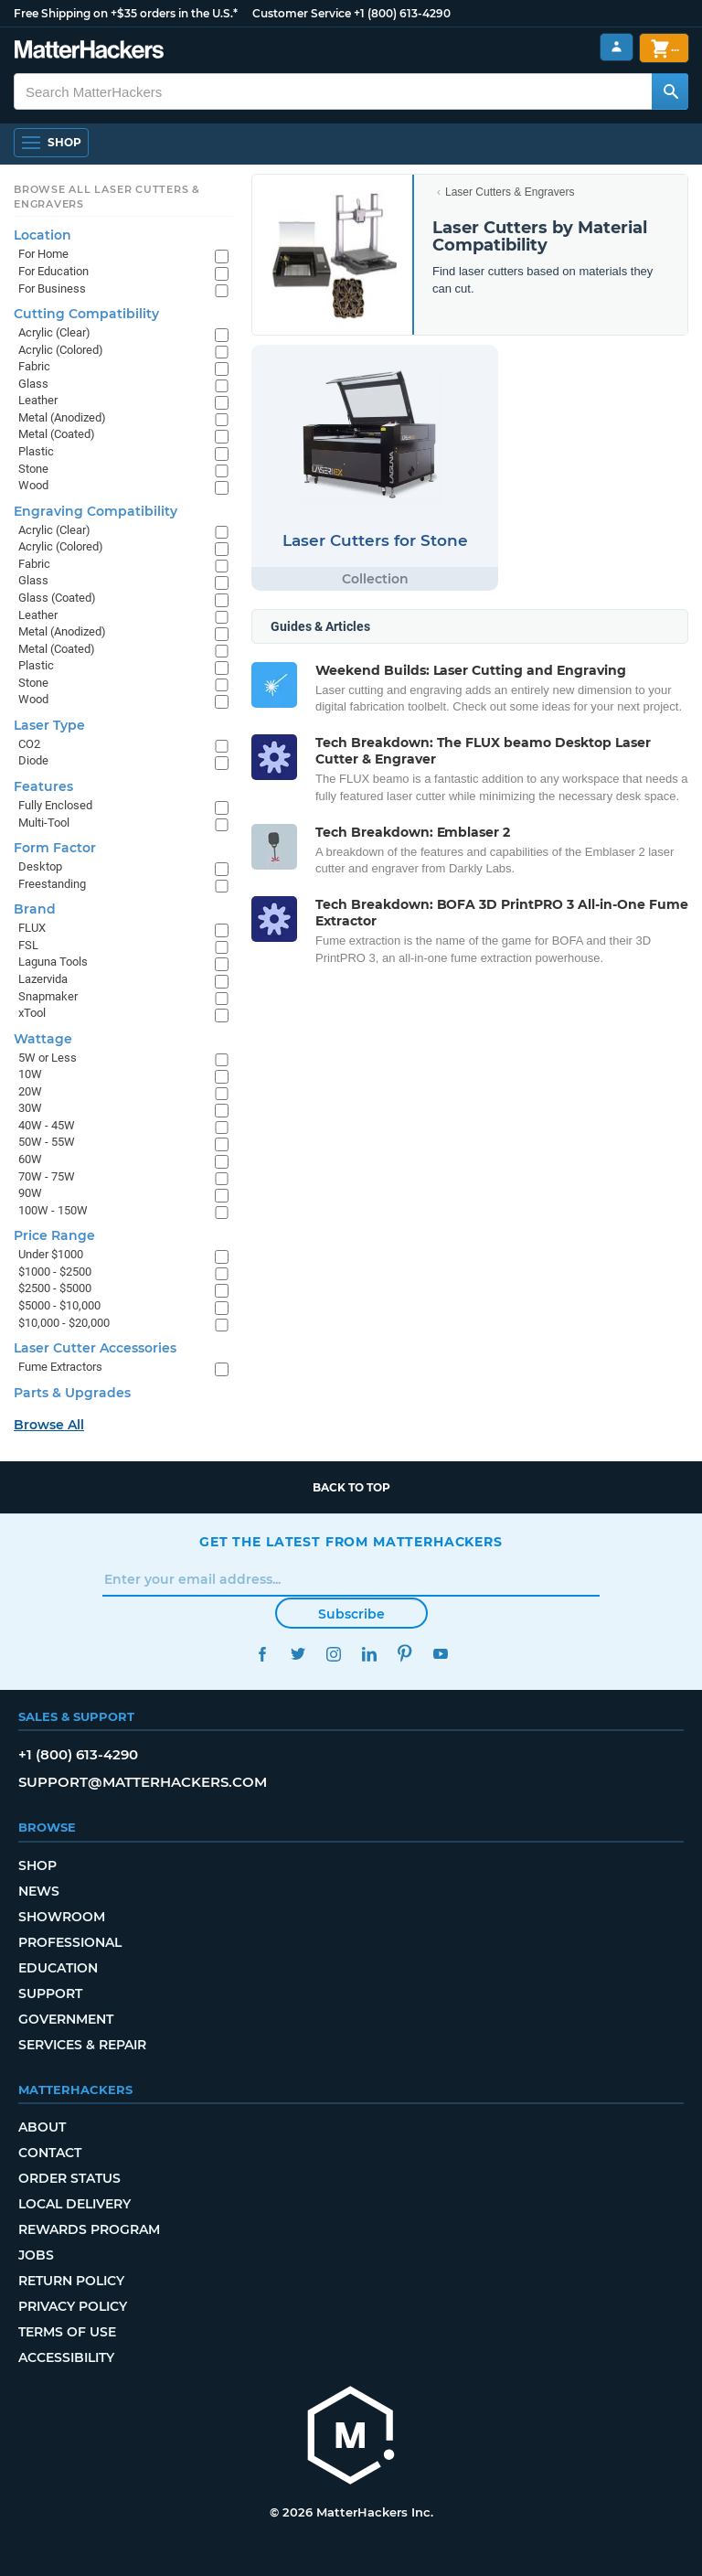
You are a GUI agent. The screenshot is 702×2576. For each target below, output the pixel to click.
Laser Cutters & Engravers (509, 192)
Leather (38, 400)
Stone (33, 469)
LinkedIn (369, 1654)
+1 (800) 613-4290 (402, 13)
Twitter (298, 1654)
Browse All (49, 1424)
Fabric (34, 366)
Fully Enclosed (55, 805)
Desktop (40, 866)
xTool (32, 1013)
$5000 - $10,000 (59, 1305)
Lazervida (43, 979)
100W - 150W (53, 1210)
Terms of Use (67, 2332)
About (42, 2127)
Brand (35, 909)
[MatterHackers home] (351, 2437)
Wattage (43, 1039)
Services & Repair (82, 2044)
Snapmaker (48, 996)
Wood (33, 485)
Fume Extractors (60, 1367)
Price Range (54, 1235)
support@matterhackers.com (142, 1781)
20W (30, 1091)
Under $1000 (50, 1254)
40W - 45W (46, 1125)
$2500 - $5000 (54, 1288)
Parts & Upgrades (72, 1392)
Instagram (333, 1654)
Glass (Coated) (57, 597)
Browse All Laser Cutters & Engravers (107, 196)
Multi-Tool (43, 822)
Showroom (61, 1916)
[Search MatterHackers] (670, 91)
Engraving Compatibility (95, 511)
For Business (52, 288)
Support (50, 1993)
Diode (33, 760)
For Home (43, 254)
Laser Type (49, 725)
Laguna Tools (53, 961)
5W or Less (47, 1057)
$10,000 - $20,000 (64, 1323)
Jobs (36, 2255)
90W (30, 1193)
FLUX (32, 928)
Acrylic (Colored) (60, 350)
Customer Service (301, 13)
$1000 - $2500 (54, 1271)
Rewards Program (89, 2229)
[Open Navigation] (51, 142)
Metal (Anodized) (62, 417)
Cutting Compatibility (86, 313)
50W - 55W (46, 1142)
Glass (33, 383)
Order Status (69, 2178)
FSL (28, 945)
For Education (53, 271)
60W (30, 1159)
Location (42, 235)
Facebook (262, 1654)
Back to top (351, 1487)
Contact (49, 2152)
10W (30, 1074)
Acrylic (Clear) (54, 332)
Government (65, 2019)
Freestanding (52, 884)
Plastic (36, 451)
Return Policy (71, 2280)
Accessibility (66, 2357)
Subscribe (351, 1614)
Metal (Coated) (56, 434)
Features (43, 786)
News (38, 1891)
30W (30, 1108)
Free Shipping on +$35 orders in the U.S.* (126, 13)
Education (58, 1968)
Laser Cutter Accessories (95, 1348)
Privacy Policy (72, 2306)
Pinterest (404, 1654)
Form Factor (55, 847)
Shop (37, 1865)
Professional (70, 1942)
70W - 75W (46, 1176)
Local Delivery (74, 2204)
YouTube (440, 1654)
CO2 (29, 744)
